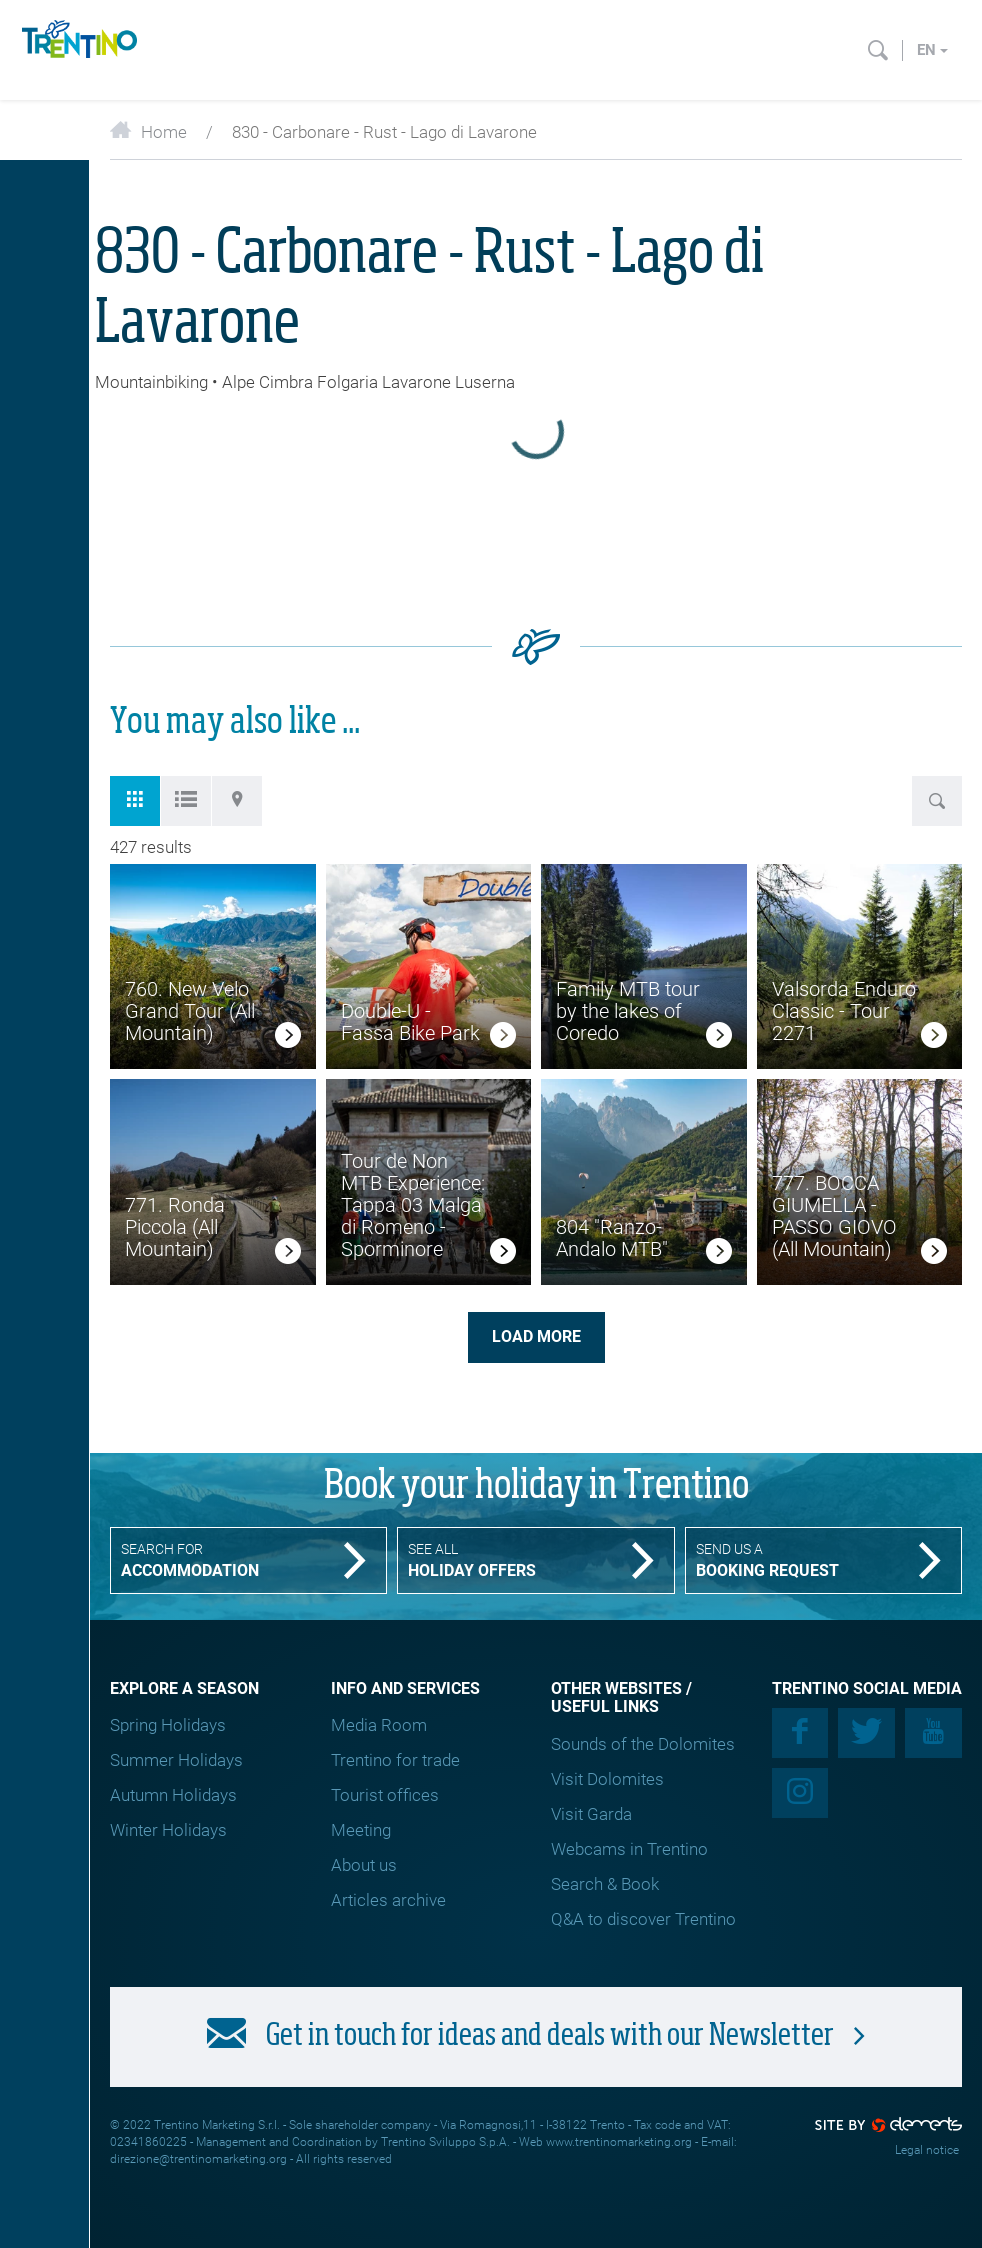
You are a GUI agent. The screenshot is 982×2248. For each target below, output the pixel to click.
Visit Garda (591, 1814)
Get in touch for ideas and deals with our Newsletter (536, 2035)
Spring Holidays (168, 1725)
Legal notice (927, 2150)
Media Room (379, 1725)
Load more (536, 1336)
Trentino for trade (395, 1760)
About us (364, 1865)
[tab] (135, 801)
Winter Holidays (168, 1830)
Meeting (361, 1830)
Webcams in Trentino (629, 1849)
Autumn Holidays (173, 1795)
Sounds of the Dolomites (643, 1744)
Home (148, 132)
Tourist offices (385, 1795)
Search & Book (605, 1884)
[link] (288, 1038)
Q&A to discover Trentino (643, 1919)
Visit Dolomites (607, 1779)
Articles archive (388, 1900)
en (932, 50)
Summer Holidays (176, 1760)
